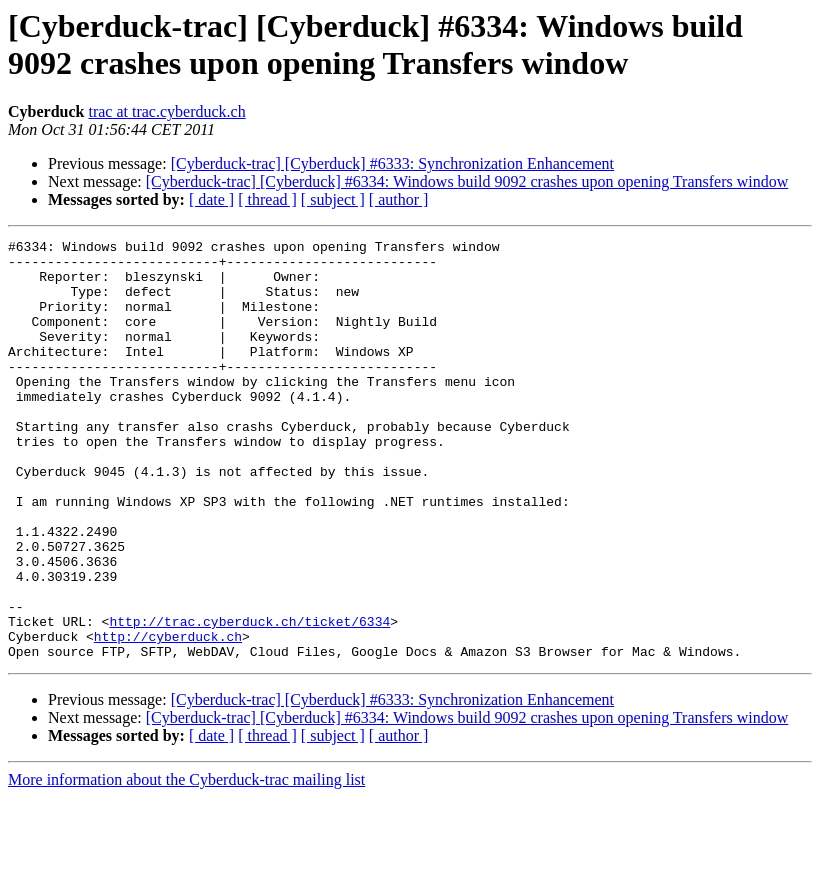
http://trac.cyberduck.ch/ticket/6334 (249, 699)
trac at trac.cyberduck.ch (166, 111)
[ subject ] (333, 199)
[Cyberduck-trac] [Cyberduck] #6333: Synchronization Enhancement (392, 163)
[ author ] (399, 199)
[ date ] (211, 199)
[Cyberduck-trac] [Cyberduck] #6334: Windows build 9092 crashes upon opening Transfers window (467, 181)
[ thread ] (267, 199)
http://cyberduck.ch (168, 717)
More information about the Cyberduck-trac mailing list (186, 863)
